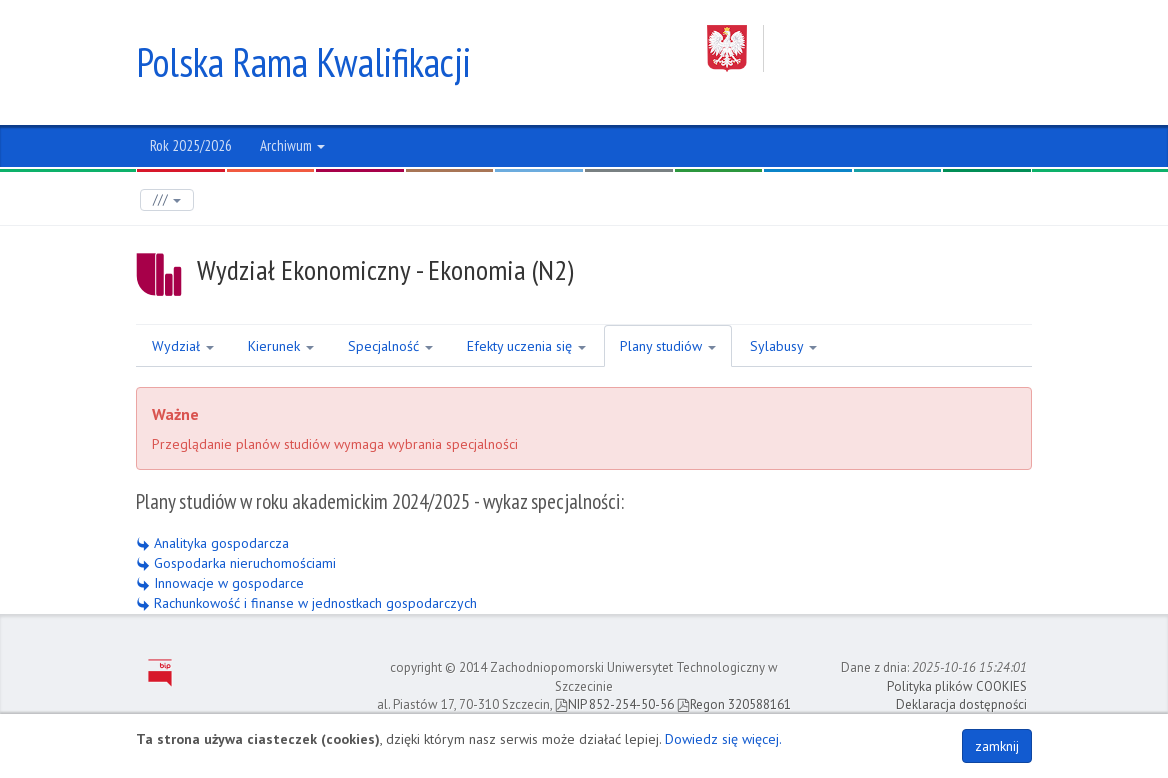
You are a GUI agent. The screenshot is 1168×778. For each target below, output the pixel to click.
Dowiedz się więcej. (723, 739)
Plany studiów (668, 346)
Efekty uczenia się (526, 346)
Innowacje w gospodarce (220, 583)
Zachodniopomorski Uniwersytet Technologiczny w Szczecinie (869, 48)
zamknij (997, 746)
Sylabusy (783, 346)
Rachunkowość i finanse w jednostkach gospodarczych (306, 603)
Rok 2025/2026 (191, 145)
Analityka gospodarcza (212, 543)
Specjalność (390, 346)
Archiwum (292, 145)
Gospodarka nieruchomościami (236, 563)
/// (167, 199)
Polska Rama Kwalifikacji (303, 62)
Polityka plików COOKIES (957, 686)
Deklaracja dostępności (961, 704)
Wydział (183, 346)
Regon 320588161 (734, 704)
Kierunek (281, 346)
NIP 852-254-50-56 (614, 704)
